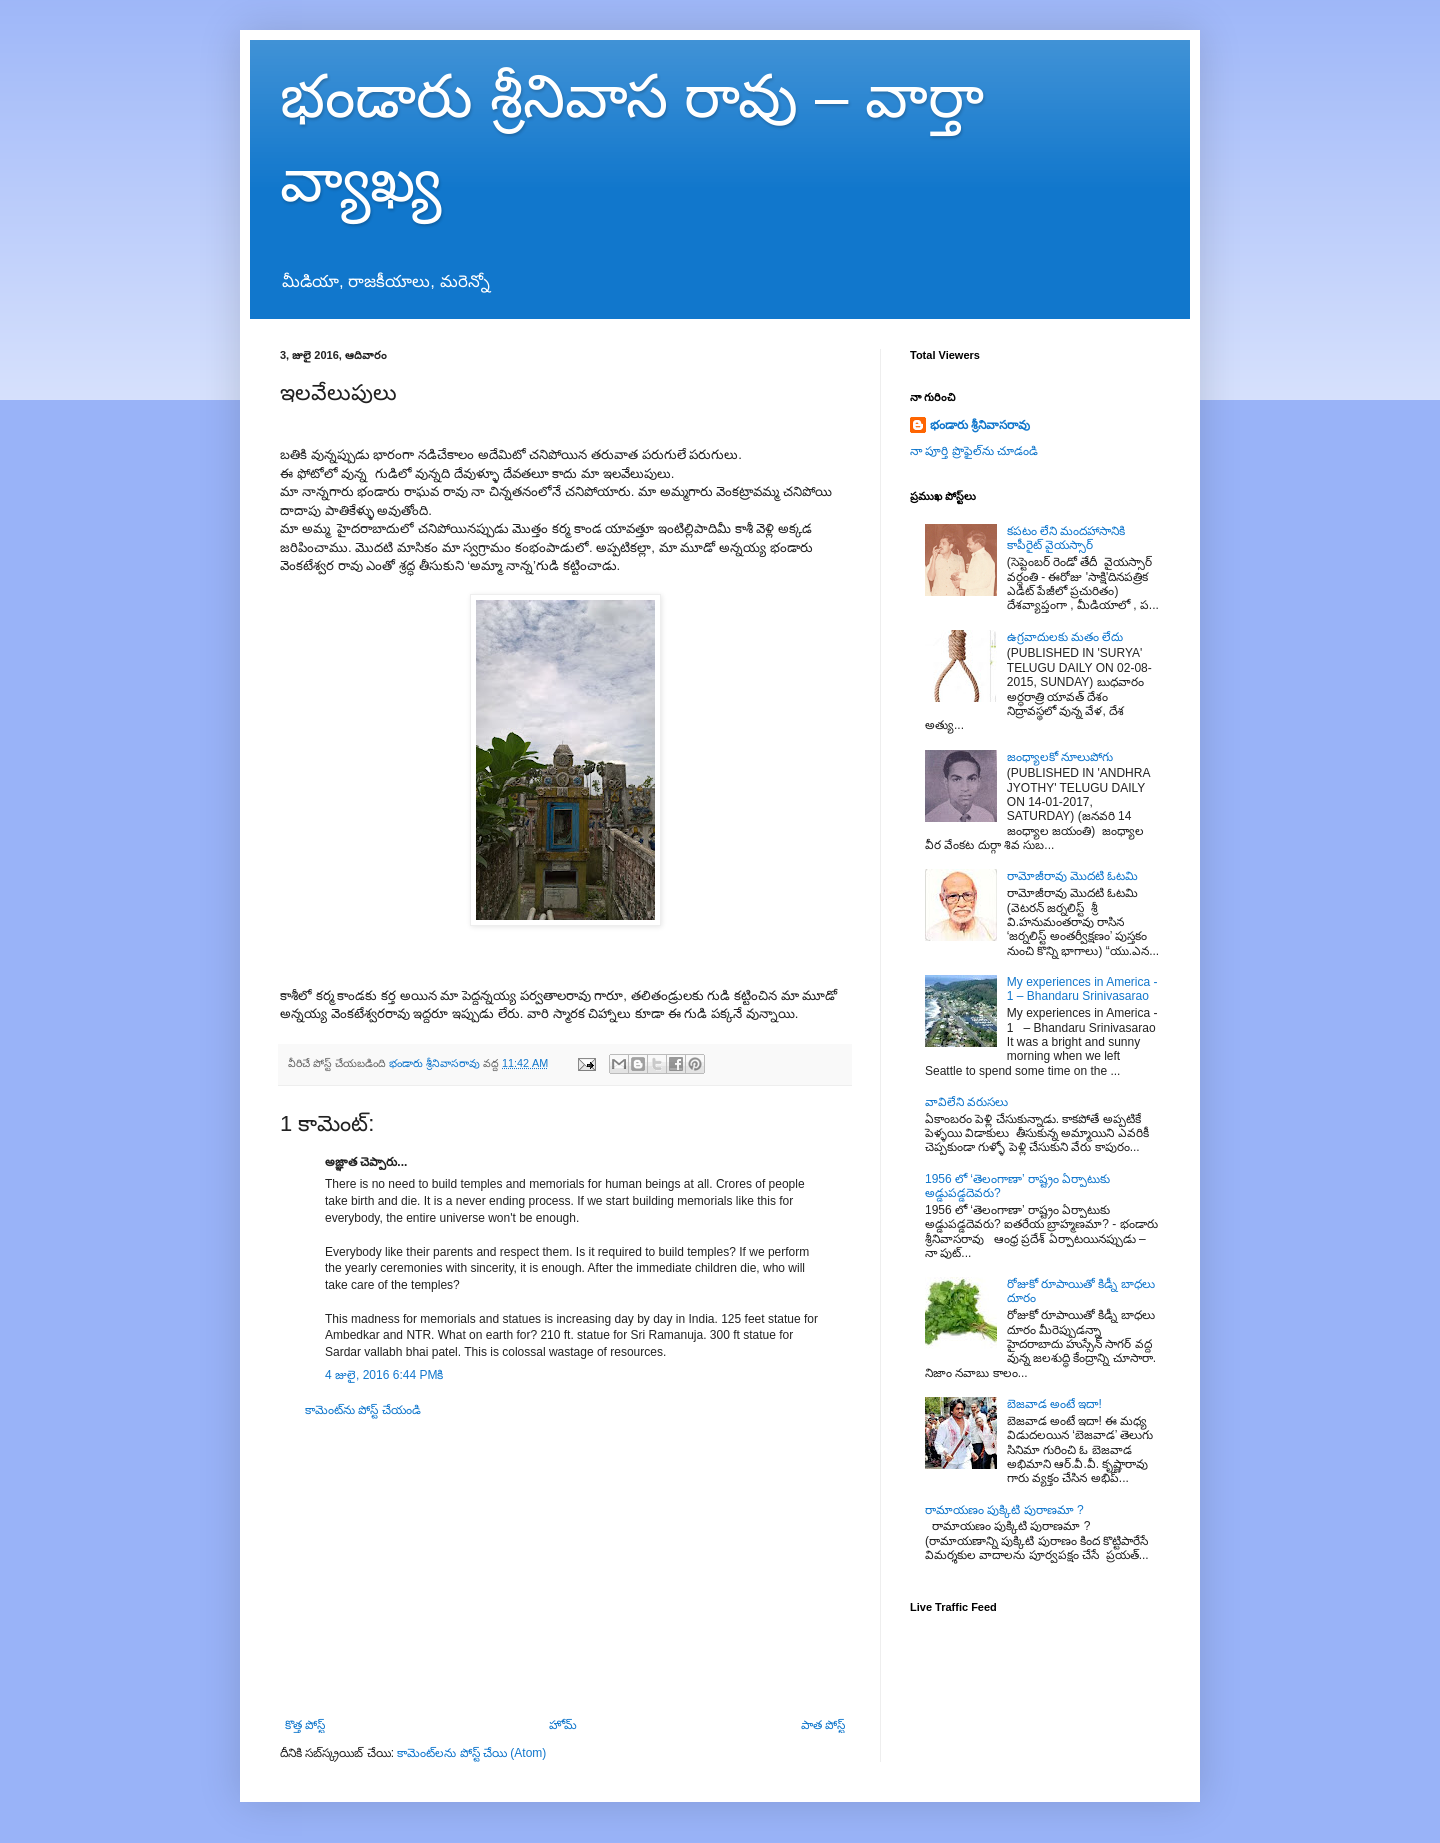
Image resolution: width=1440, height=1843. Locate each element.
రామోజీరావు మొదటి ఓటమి (1073, 876)
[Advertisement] (565, 1568)
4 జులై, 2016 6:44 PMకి (384, 1375)
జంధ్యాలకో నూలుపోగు (1060, 757)
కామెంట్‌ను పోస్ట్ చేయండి (363, 1410)
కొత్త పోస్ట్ (305, 1725)
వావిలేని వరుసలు (966, 1102)
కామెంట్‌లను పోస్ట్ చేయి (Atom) (471, 1753)
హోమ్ (563, 1725)
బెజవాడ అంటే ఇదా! (1054, 1404)
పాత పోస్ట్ (823, 1725)
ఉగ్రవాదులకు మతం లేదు (1065, 637)
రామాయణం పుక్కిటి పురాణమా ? (1004, 1510)
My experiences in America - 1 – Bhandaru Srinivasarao (1082, 989)
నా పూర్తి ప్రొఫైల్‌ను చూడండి (974, 451)
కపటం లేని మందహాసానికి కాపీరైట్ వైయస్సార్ (1066, 538)
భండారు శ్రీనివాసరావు (980, 425)
